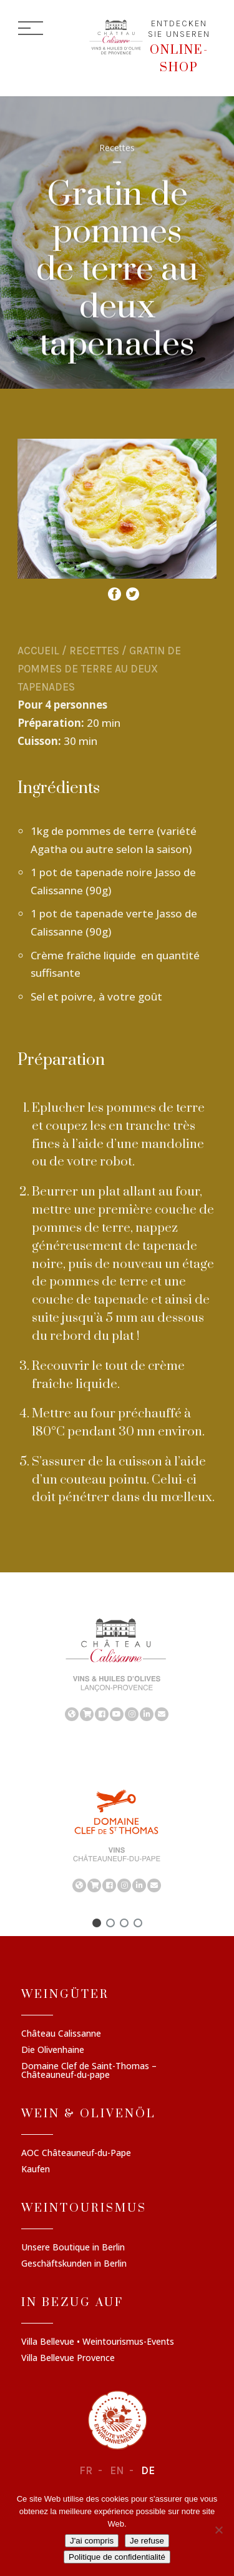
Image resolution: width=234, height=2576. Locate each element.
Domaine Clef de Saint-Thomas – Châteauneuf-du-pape (89, 2071)
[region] (117, 1668)
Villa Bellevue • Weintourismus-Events (97, 2342)
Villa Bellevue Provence (68, 2359)
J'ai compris (92, 2540)
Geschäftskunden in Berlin (74, 2264)
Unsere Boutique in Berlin (73, 2248)
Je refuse (147, 2540)
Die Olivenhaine (52, 2050)
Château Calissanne (61, 2034)
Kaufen (35, 2170)
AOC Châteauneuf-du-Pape (76, 2154)
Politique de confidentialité (117, 2557)
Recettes (94, 650)
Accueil (38, 650)
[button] (96, 1923)
